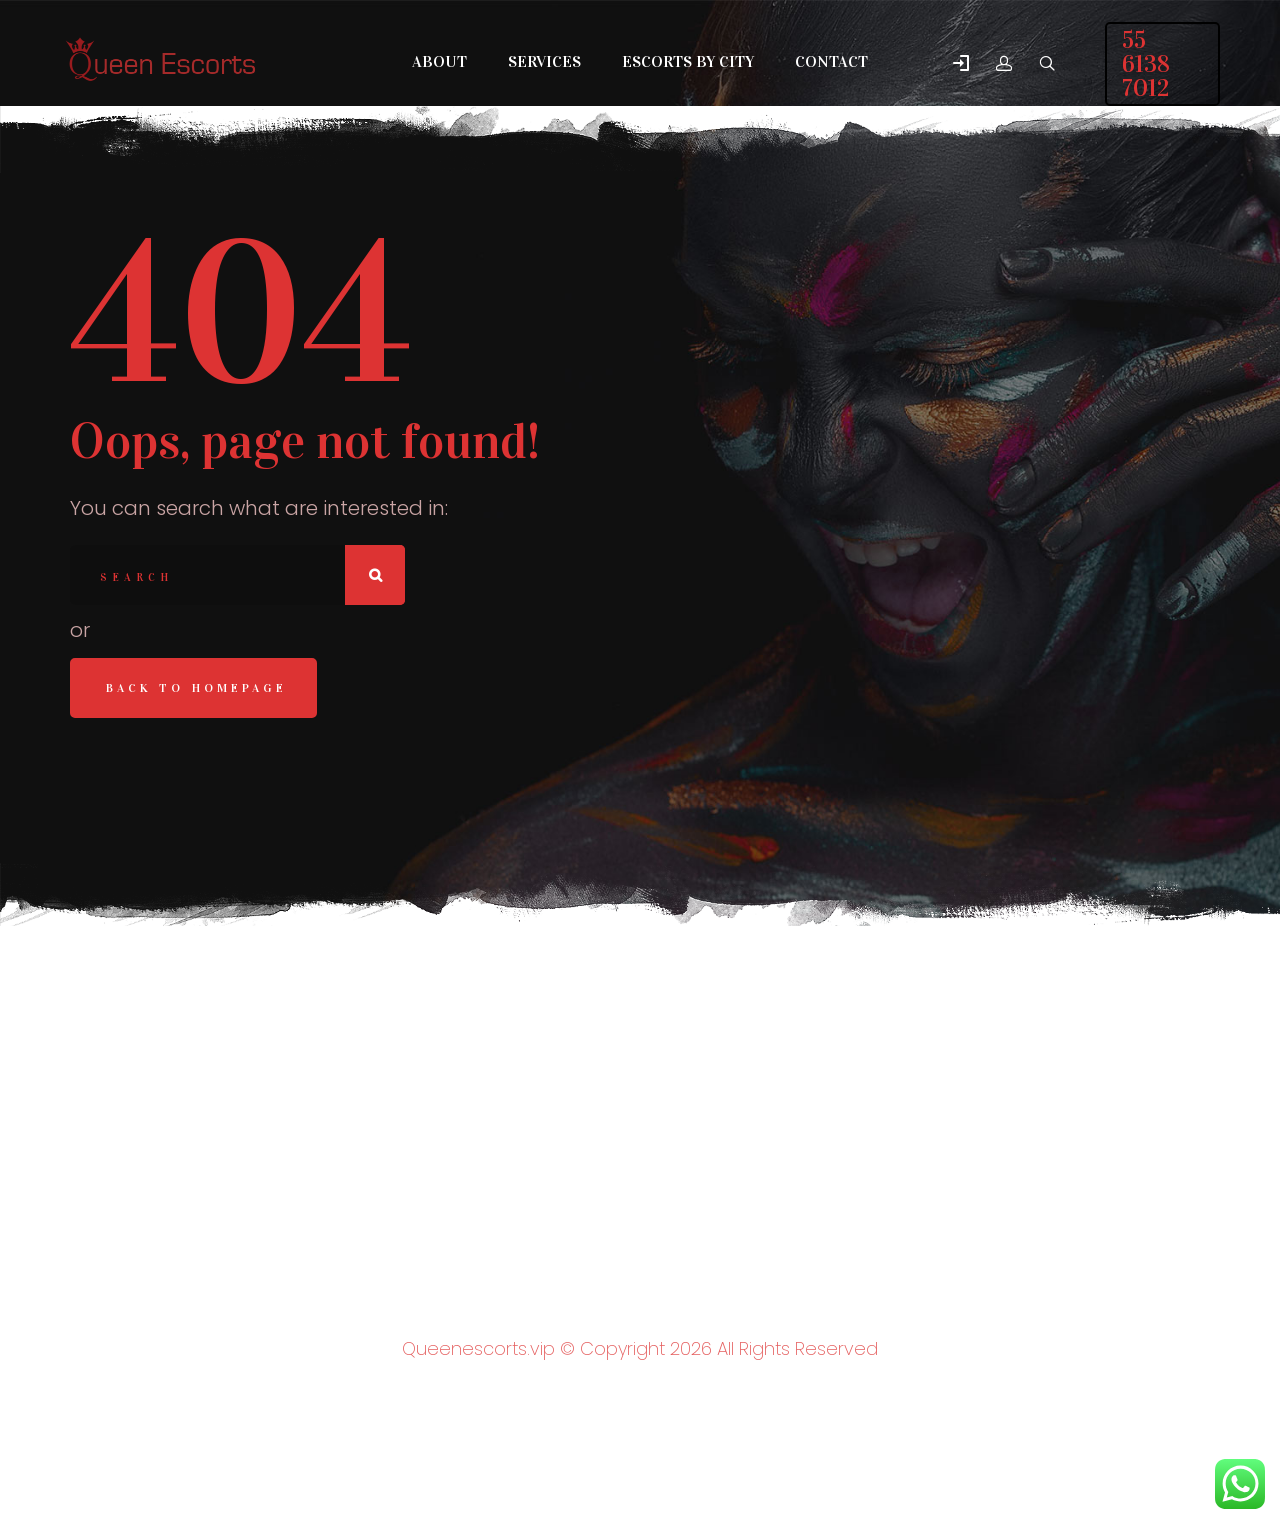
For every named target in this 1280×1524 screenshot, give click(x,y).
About (439, 61)
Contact (831, 61)
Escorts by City (688, 61)
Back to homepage (196, 688)
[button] (961, 64)
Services (544, 61)
